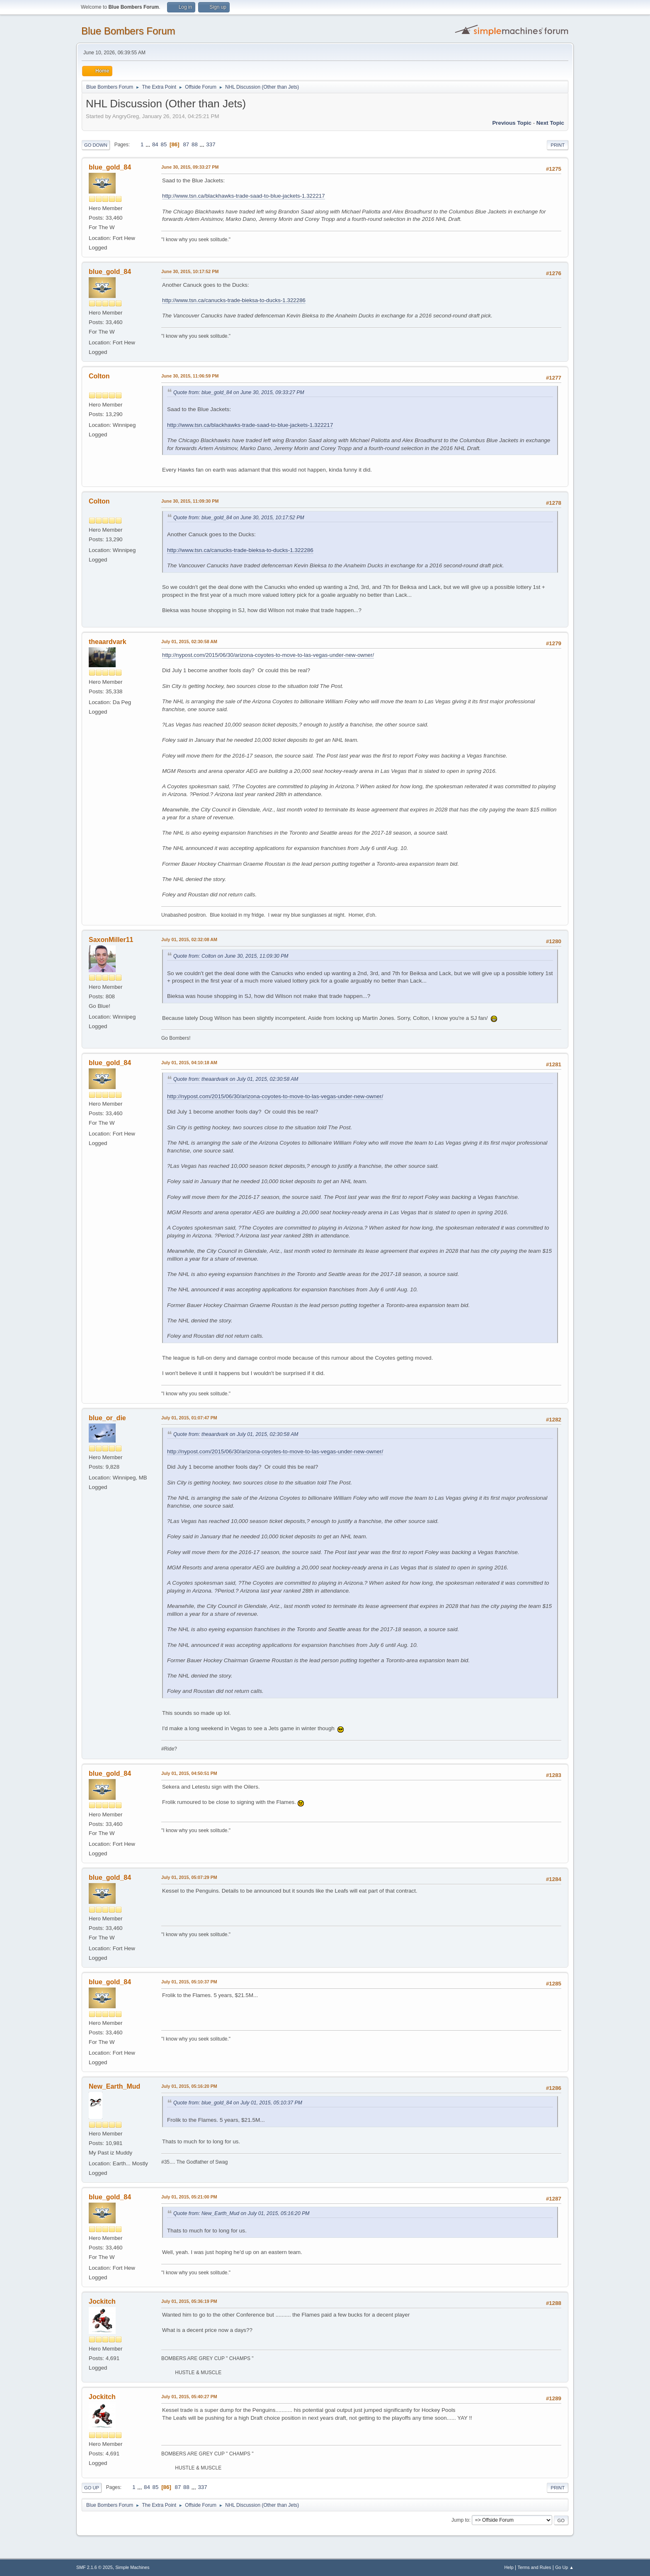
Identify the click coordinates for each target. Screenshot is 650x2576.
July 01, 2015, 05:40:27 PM (189, 2396)
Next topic (550, 123)
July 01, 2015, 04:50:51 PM (189, 1773)
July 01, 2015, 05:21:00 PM (189, 2196)
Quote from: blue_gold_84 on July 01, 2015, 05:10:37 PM (237, 2103)
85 (163, 144)
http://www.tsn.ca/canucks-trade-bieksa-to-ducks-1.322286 (234, 300)
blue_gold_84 (110, 167)
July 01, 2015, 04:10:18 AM (189, 1062)
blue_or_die (107, 1417)
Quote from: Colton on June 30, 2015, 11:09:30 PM (231, 956)
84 (155, 144)
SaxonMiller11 (111, 939)
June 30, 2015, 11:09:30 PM (189, 501)
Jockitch (102, 2301)
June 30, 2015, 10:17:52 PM (189, 271)
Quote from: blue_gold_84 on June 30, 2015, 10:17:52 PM (238, 518)
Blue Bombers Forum (128, 30)
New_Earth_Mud (114, 2086)
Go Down (95, 145)
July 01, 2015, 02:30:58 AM (189, 641)
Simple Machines (132, 2567)
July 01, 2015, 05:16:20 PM (189, 2086)
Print (558, 145)
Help (509, 2567)
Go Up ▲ (564, 2567)
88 (195, 144)
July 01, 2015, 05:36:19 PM (189, 2301)
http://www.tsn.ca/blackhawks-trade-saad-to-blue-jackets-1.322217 (243, 196)
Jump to (460, 2520)
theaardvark (107, 641)
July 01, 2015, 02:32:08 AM (189, 939)
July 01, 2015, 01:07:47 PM (189, 1417)
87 (186, 144)
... (149, 144)
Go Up (91, 2487)
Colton (99, 376)
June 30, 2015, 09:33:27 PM (189, 167)
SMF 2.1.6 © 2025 (94, 2567)
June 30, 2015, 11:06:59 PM (189, 375)
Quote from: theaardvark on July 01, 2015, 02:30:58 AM (235, 1079)
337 (210, 144)
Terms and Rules (534, 2567)
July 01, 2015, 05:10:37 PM (189, 1981)
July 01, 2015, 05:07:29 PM (189, 1877)
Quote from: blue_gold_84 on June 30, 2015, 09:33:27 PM (238, 392)
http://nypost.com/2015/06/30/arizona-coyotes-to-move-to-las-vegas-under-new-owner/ (268, 655)
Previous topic (511, 123)
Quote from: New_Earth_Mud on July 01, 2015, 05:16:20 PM (241, 2213)
